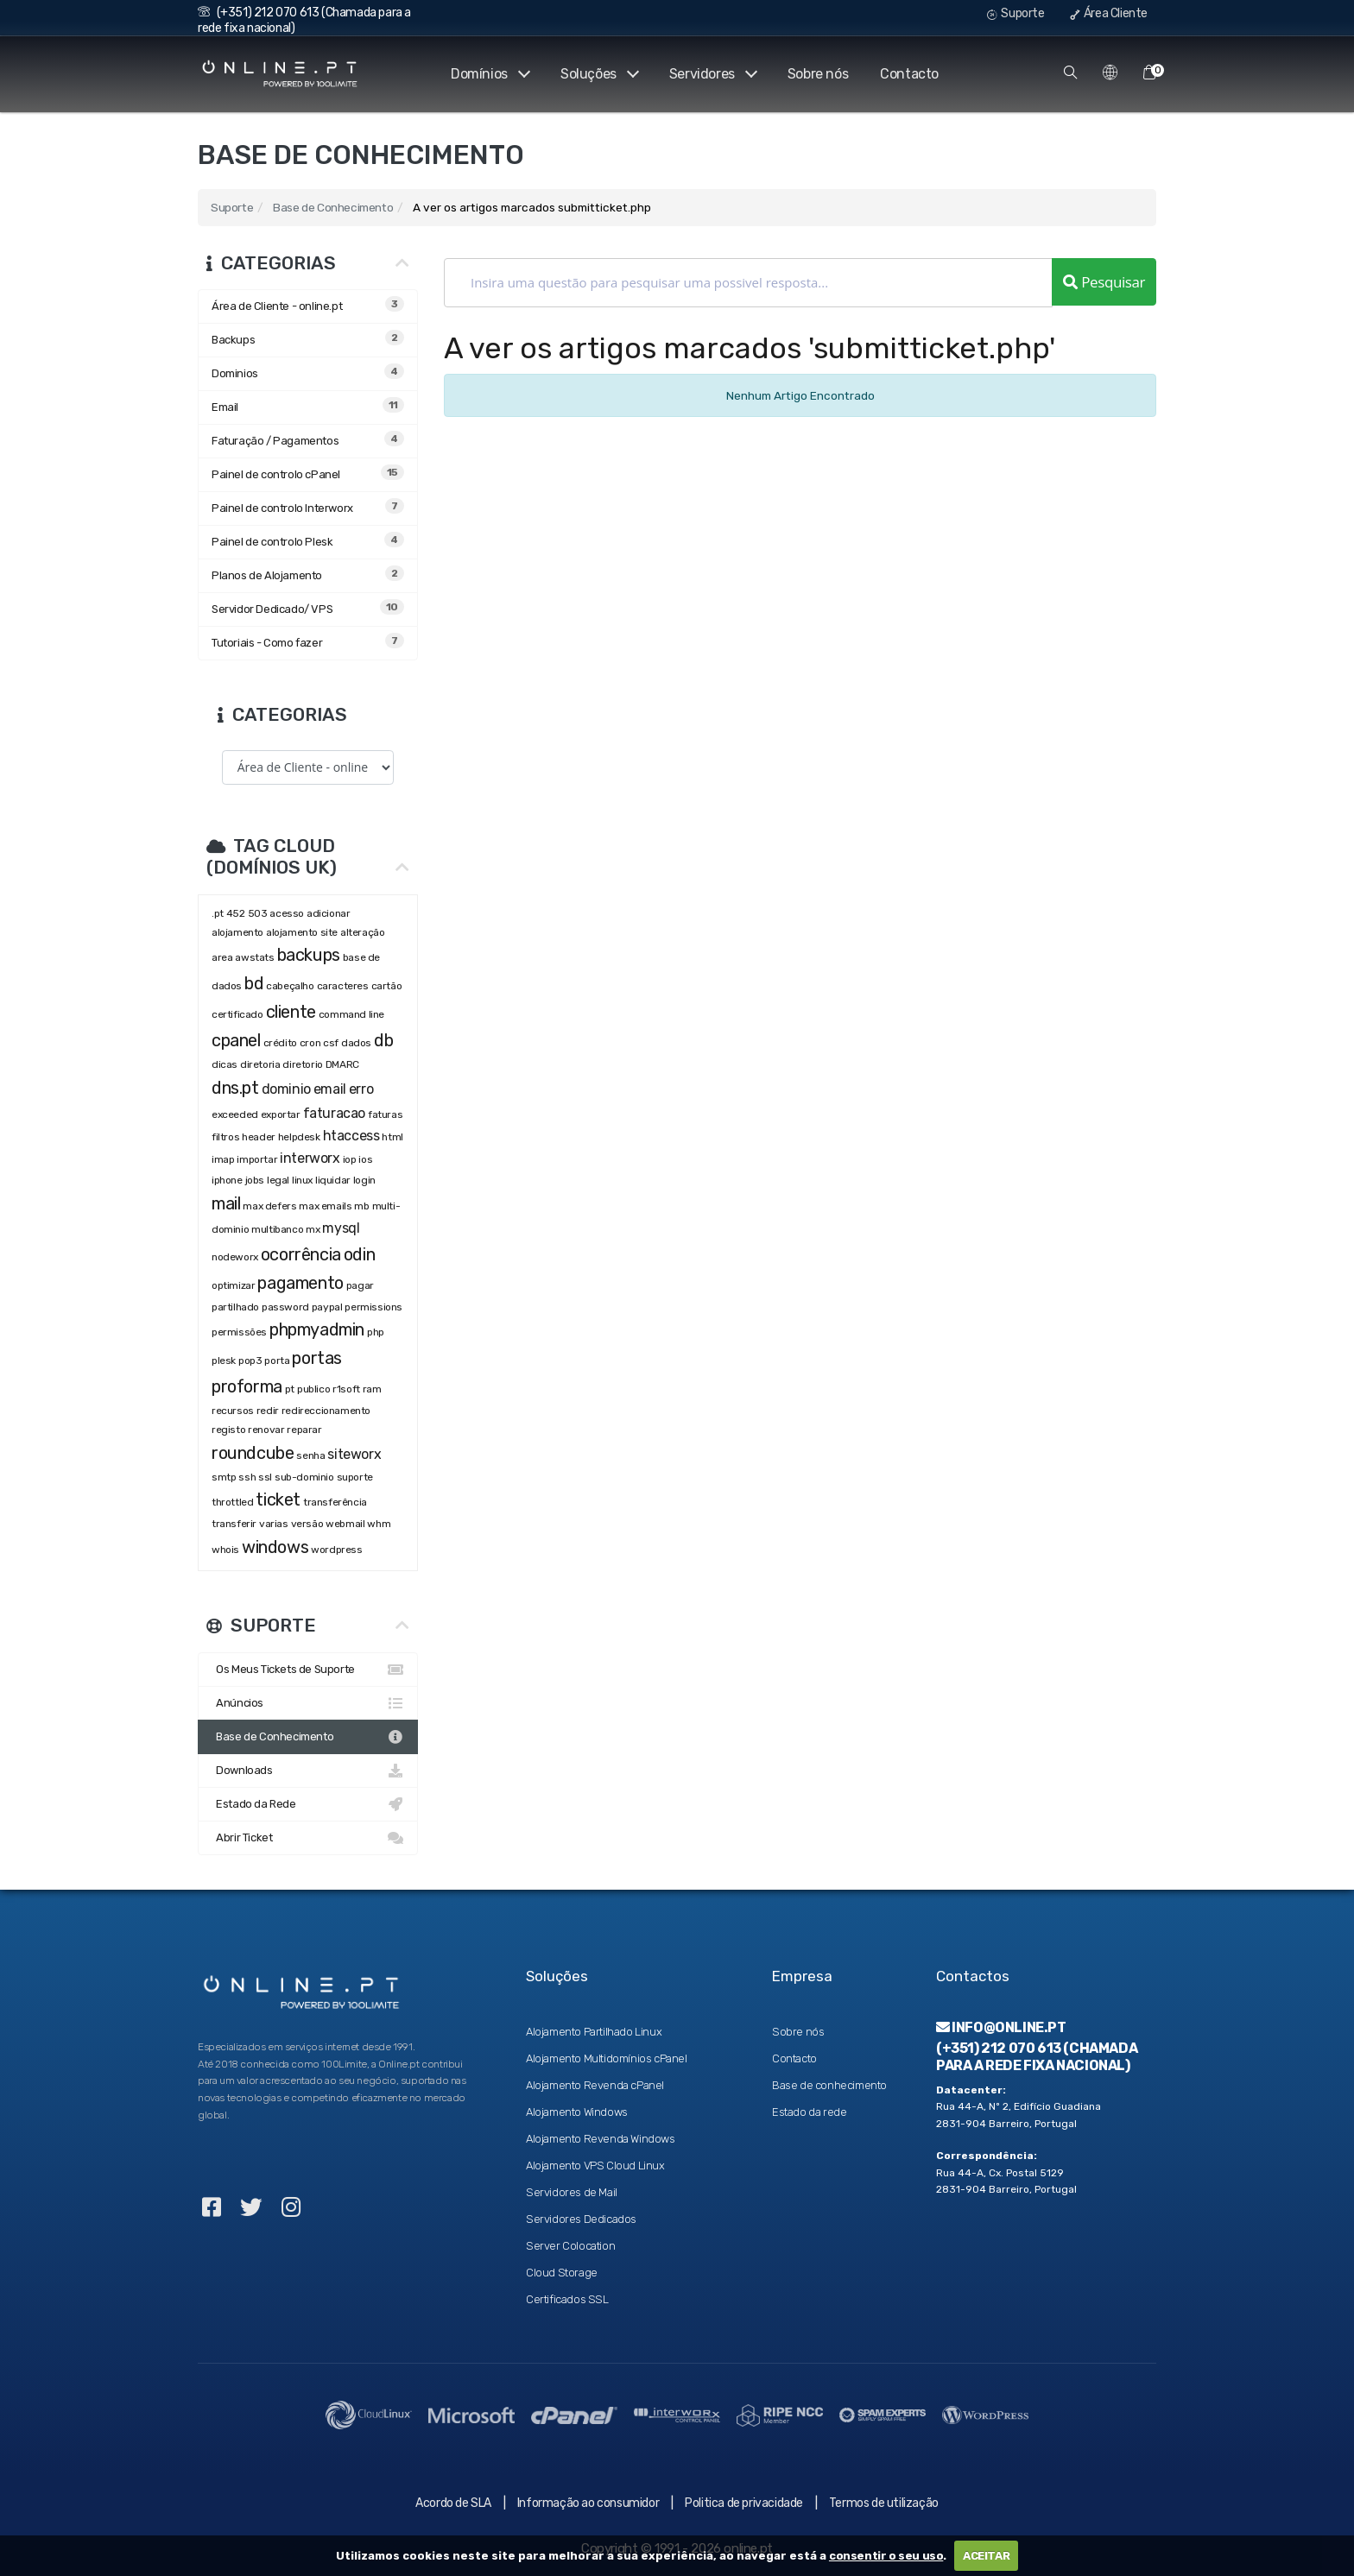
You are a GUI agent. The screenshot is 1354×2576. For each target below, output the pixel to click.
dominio (286, 1089)
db (383, 1040)
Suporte (1015, 13)
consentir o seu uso (886, 2555)
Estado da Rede (308, 1804)
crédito (280, 1043)
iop (350, 1159)
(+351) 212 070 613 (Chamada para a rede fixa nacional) (1036, 2056)
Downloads (308, 1770)
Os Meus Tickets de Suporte (308, 1669)
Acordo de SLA (453, 2503)
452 (235, 913)
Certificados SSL (567, 2299)
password (285, 1307)
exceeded (235, 1114)
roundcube (253, 1453)
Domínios (487, 74)
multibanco (277, 1229)
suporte (355, 1477)
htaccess (351, 1135)
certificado (237, 1014)
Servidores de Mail (571, 2192)
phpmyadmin (316, 1329)
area (222, 957)
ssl (265, 1477)
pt (289, 1389)
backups (308, 954)
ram (372, 1389)
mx (313, 1229)
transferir (234, 1524)
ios (365, 1159)
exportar (281, 1114)
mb (361, 1206)
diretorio (302, 1064)
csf (330, 1043)
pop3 (250, 1360)
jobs (254, 1180)
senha (310, 1455)
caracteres (343, 986)
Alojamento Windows (577, 2112)
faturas (385, 1114)
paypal (327, 1307)
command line (351, 1014)
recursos (233, 1411)
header (258, 1137)
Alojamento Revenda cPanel (595, 2085)
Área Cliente (1109, 13)
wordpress (336, 1550)
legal (278, 1180)
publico (313, 1389)
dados (356, 1043)
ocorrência (301, 1254)
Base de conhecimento (829, 2085)
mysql (340, 1228)
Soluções (597, 74)
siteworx (354, 1454)
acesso (286, 913)
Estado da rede (809, 2112)
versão (307, 1524)
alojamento (237, 932)
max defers (269, 1206)
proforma (247, 1386)
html (392, 1137)
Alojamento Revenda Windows (600, 2138)
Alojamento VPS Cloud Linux (595, 2165)
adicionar (328, 913)
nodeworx (235, 1257)
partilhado (235, 1307)
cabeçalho (289, 986)
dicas (224, 1064)
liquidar (333, 1180)
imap (223, 1159)
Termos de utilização (884, 2503)
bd (253, 983)
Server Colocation (570, 2245)
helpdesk (299, 1137)
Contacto (909, 74)
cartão (386, 986)
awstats (254, 957)
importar (257, 1159)
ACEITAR (986, 2555)
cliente (291, 1011)
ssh (247, 1477)
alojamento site (302, 932)
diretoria (260, 1064)
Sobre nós (818, 74)
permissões (239, 1332)
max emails (325, 1206)
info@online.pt (1001, 2027)
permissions (373, 1307)
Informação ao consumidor (588, 2503)
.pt (218, 913)
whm (378, 1524)
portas (317, 1358)
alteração (362, 932)
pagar (360, 1285)
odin (359, 1254)
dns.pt (235, 1087)
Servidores (712, 74)
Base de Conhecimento (333, 207)
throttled (232, 1502)
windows (275, 1547)
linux (302, 1180)
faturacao (334, 1113)
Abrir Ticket (308, 1838)
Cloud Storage (562, 2272)
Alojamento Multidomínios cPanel (606, 2058)
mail (226, 1203)
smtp (224, 1477)
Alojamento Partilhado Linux (593, 2031)
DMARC (342, 1064)
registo (228, 1430)
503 (258, 913)
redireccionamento (326, 1411)
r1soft (346, 1389)
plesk (224, 1360)
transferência (335, 1502)
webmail (345, 1524)
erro (361, 1089)
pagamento (300, 1282)
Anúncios (308, 1703)
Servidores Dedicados (581, 2219)
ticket (278, 1499)
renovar (266, 1430)
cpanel (236, 1040)
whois (225, 1550)
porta (276, 1360)
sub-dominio (304, 1477)
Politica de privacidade (744, 2503)
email (329, 1089)
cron (310, 1043)
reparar (304, 1430)
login (364, 1180)
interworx (309, 1158)
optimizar (233, 1285)
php (376, 1332)
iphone (227, 1180)
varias (273, 1524)
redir (267, 1411)
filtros (225, 1137)
